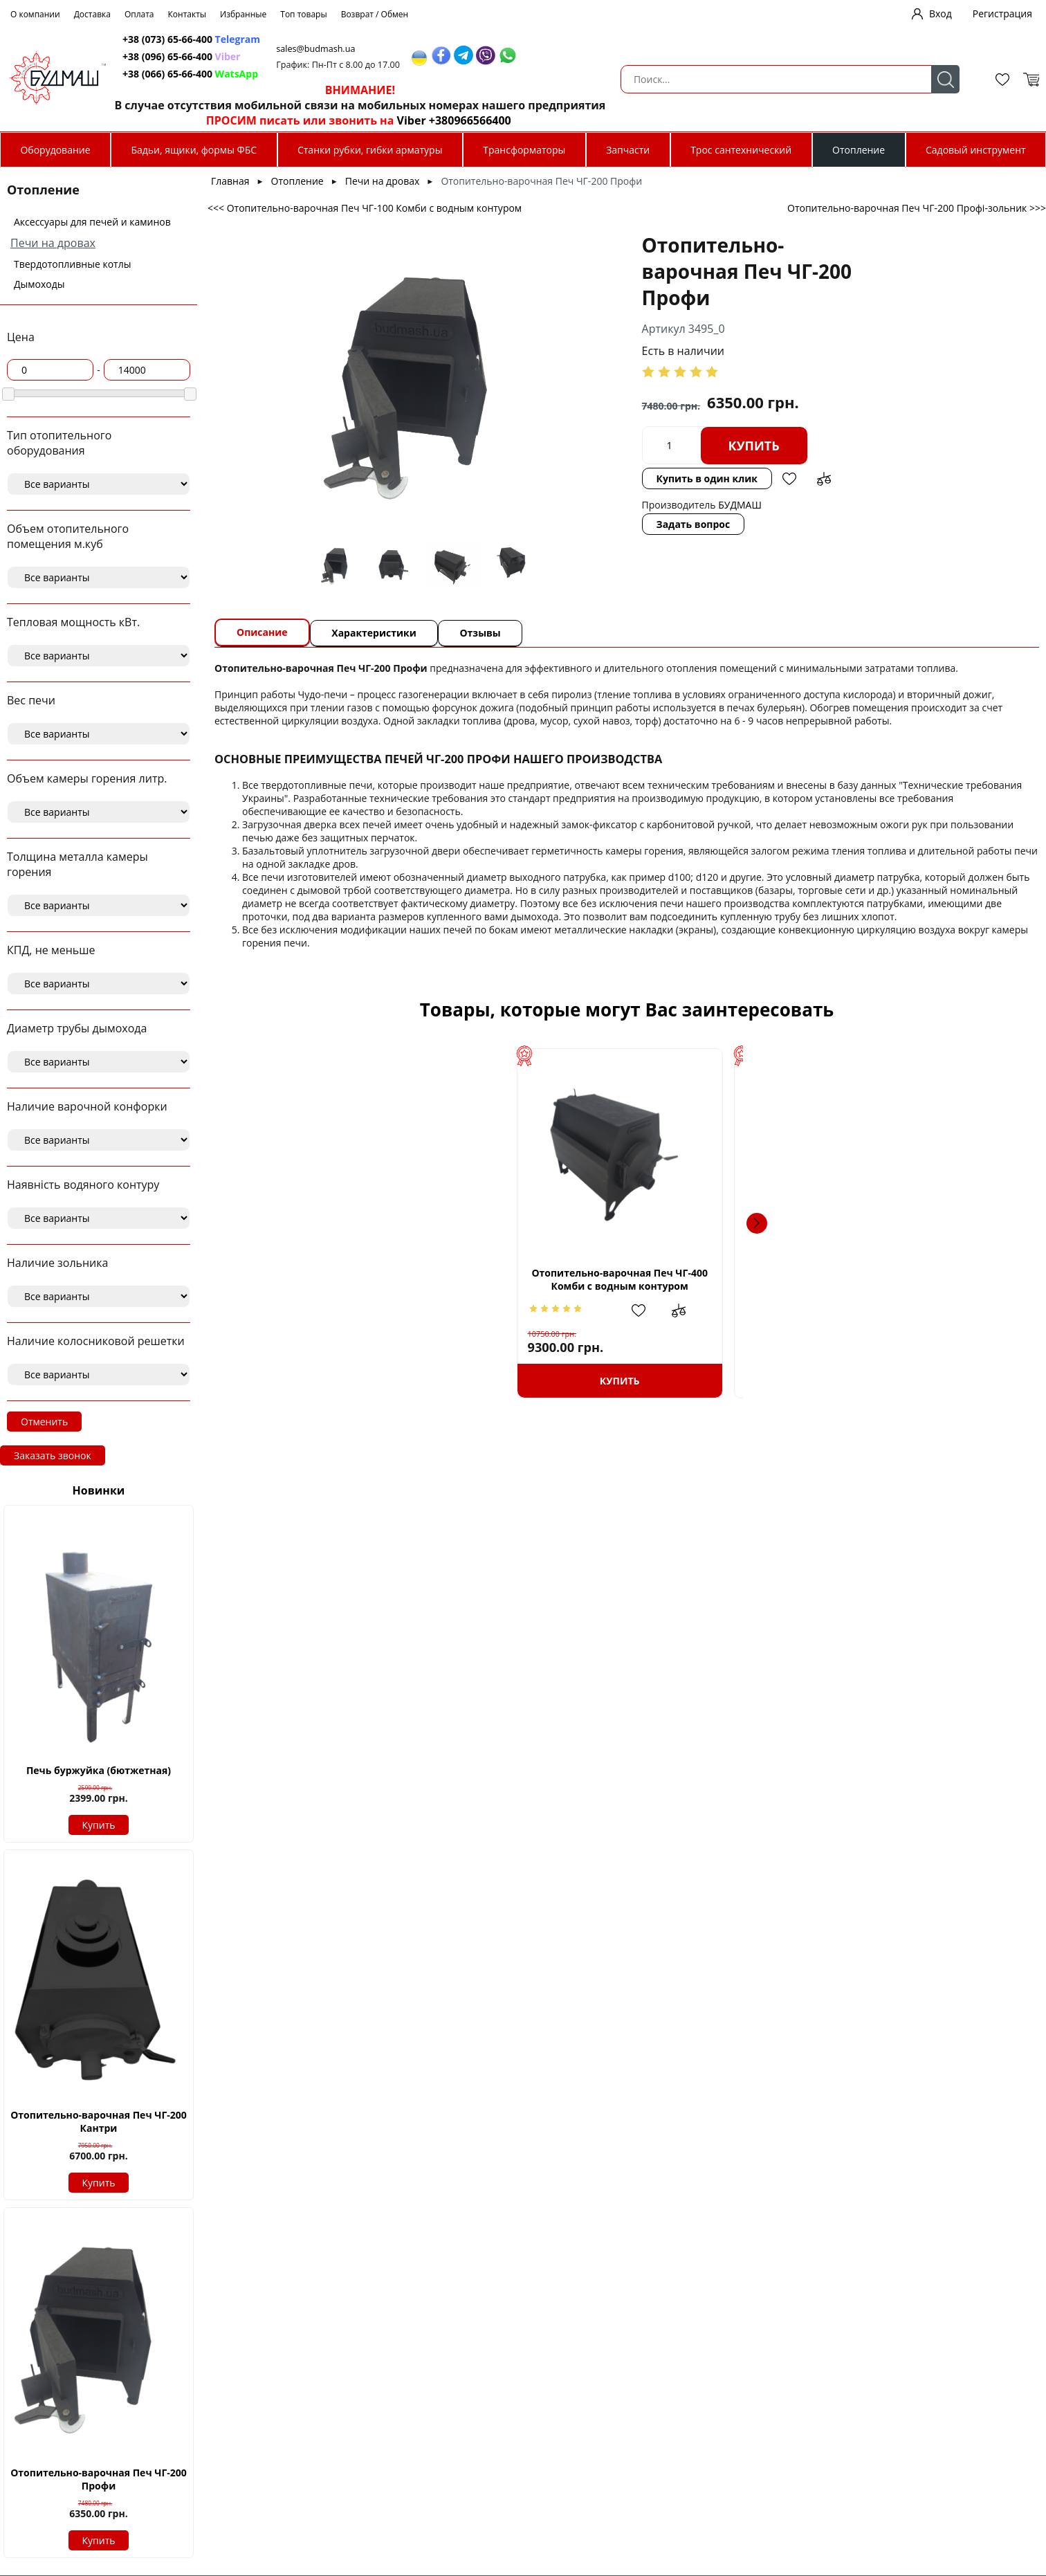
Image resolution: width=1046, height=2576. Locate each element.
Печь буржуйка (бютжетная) (98, 1770)
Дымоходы (39, 284)
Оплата (139, 14)
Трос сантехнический (740, 149)
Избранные (243, 14)
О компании (35, 14)
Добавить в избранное (652, 452)
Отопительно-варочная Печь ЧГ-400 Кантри (724, 1285)
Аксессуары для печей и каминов (92, 221)
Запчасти (628, 149)
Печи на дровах (52, 242)
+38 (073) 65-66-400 (509, 39)
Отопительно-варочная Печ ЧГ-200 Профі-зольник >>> (916, 207)
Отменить (44, 1421)
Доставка (92, 14)
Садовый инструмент (976, 149)
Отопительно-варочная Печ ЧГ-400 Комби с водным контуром (335, 1279)
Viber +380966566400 (793, 120)
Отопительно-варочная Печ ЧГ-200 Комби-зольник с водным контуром (529, 1285)
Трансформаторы (524, 149)
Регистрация (1002, 13)
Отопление (858, 149)
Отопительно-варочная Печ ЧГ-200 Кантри (98, 2121)
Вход (940, 13)
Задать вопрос (557, 497)
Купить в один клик (570, 452)
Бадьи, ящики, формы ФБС (194, 149)
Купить (99, 1824)
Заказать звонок (52, 1455)
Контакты (187, 14)
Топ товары (303, 14)
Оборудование (55, 149)
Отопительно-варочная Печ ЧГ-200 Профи (98, 2479)
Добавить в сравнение (687, 452)
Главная (230, 181)
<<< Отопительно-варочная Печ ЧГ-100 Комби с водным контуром (365, 207)
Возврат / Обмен (375, 14)
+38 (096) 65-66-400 (509, 56)
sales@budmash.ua (662, 49)
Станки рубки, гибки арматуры (369, 149)
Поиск (422, 79)
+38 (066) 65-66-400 (509, 73)
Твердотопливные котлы (72, 264)
